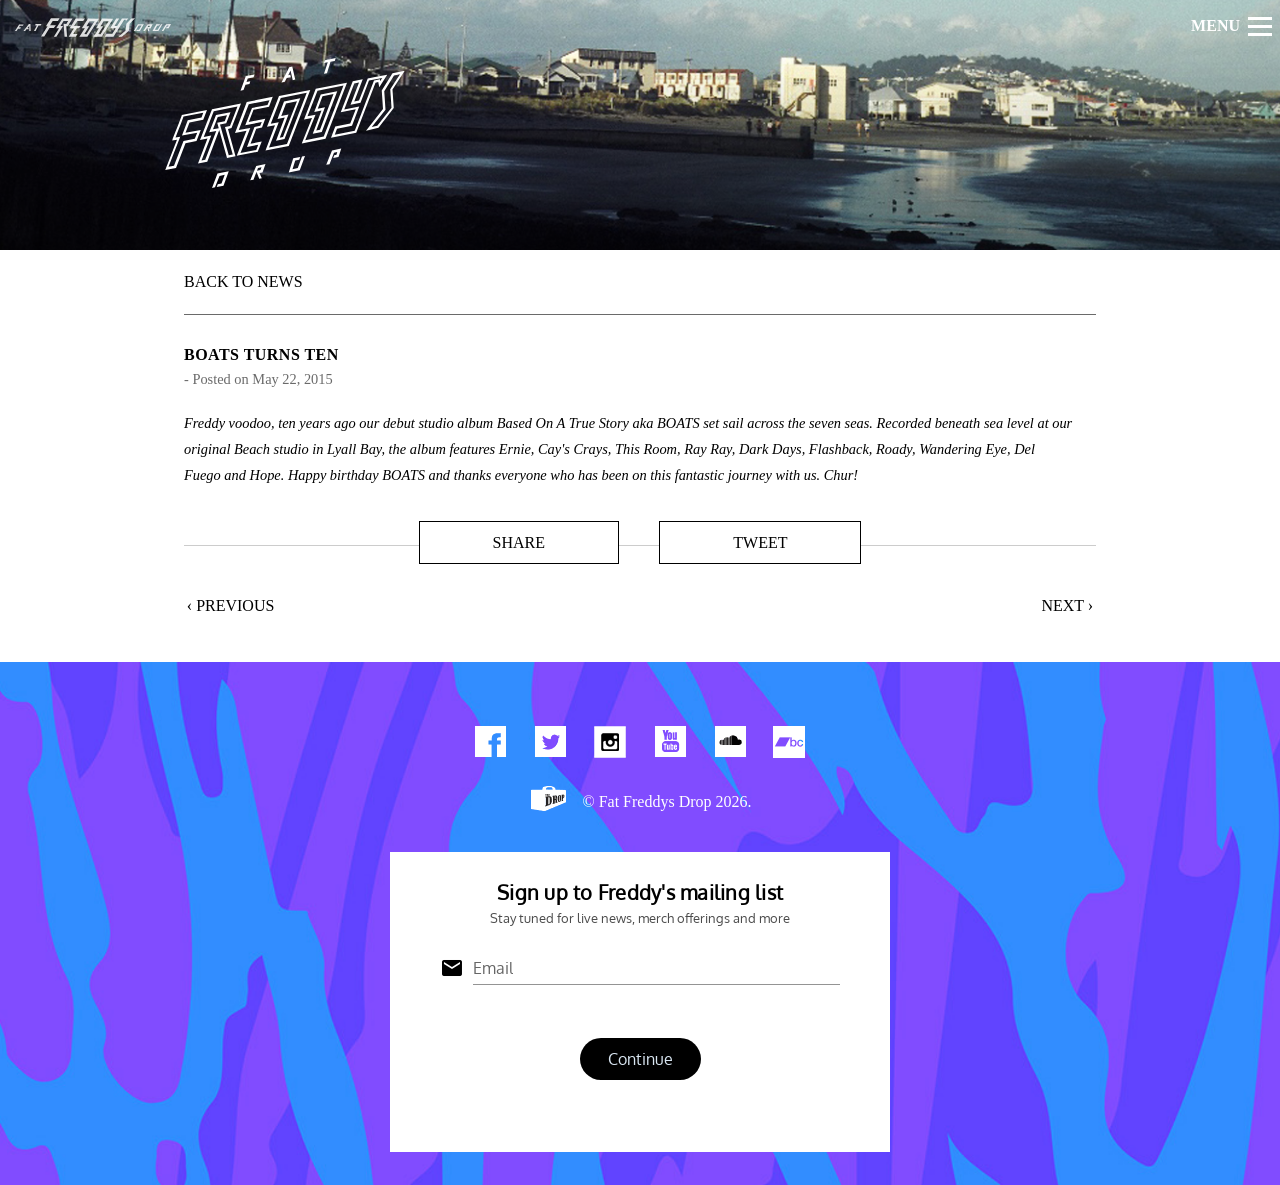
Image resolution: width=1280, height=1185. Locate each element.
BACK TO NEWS (243, 281)
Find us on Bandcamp (790, 746)
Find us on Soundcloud (730, 746)
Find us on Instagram (610, 746)
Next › (1067, 605)
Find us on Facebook (490, 746)
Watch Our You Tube (670, 746)
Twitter (550, 746)
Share (518, 542)
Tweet (760, 542)
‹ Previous (231, 605)
